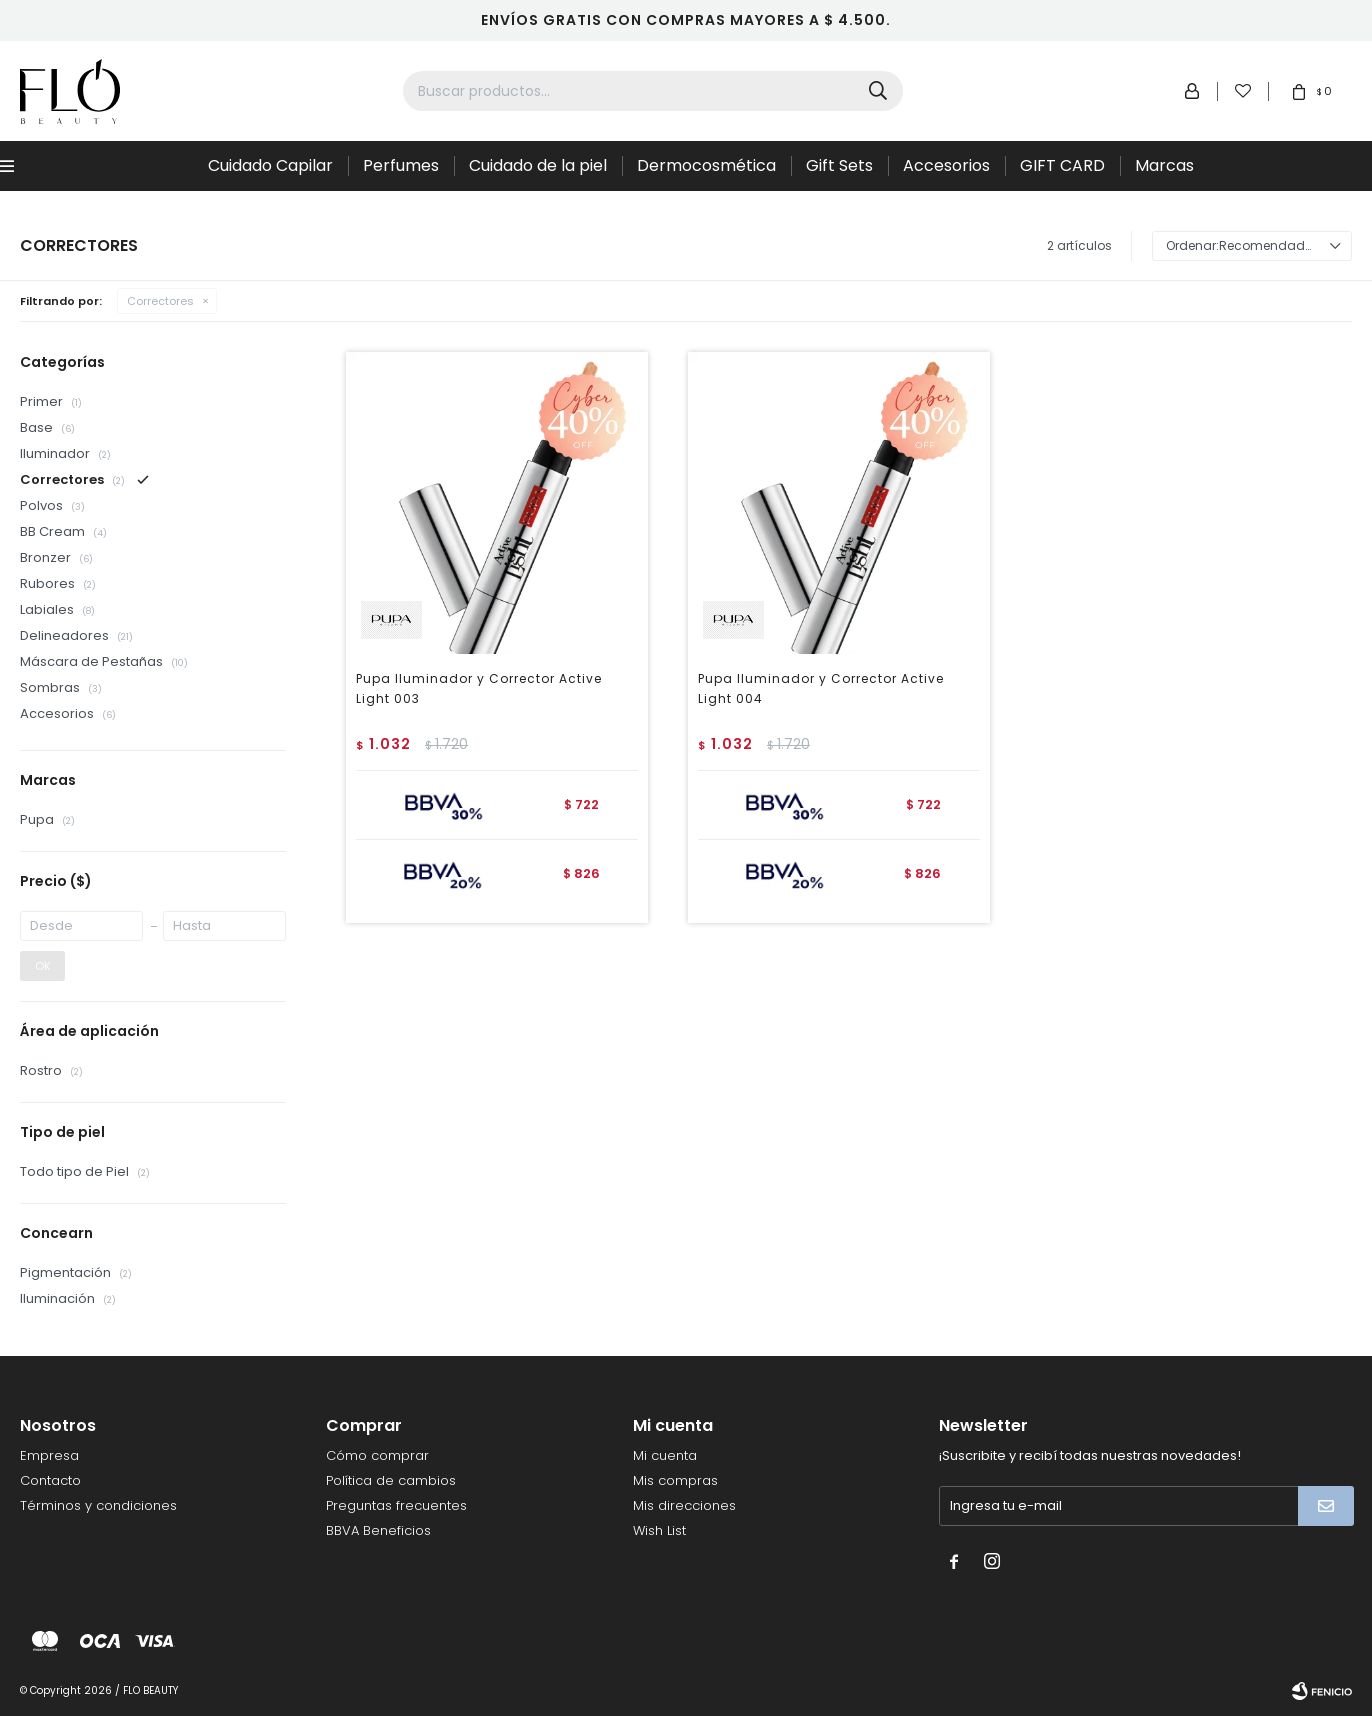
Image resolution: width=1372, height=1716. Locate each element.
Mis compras (675, 1480)
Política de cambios (391, 1480)
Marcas (1164, 165)
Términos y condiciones (98, 1505)
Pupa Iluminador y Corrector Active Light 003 (479, 688)
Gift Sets (839, 165)
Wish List (659, 1530)
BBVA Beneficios (378, 1530)
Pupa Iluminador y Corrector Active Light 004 (821, 688)
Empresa (49, 1455)
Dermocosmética (706, 165)
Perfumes (401, 165)
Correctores (160, 301)
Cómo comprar (377, 1455)
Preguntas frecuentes (396, 1505)
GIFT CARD (1062, 165)
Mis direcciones (684, 1505)
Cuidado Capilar (270, 165)
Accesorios (946, 165)
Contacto (50, 1480)
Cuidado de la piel (538, 165)
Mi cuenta (665, 1455)
